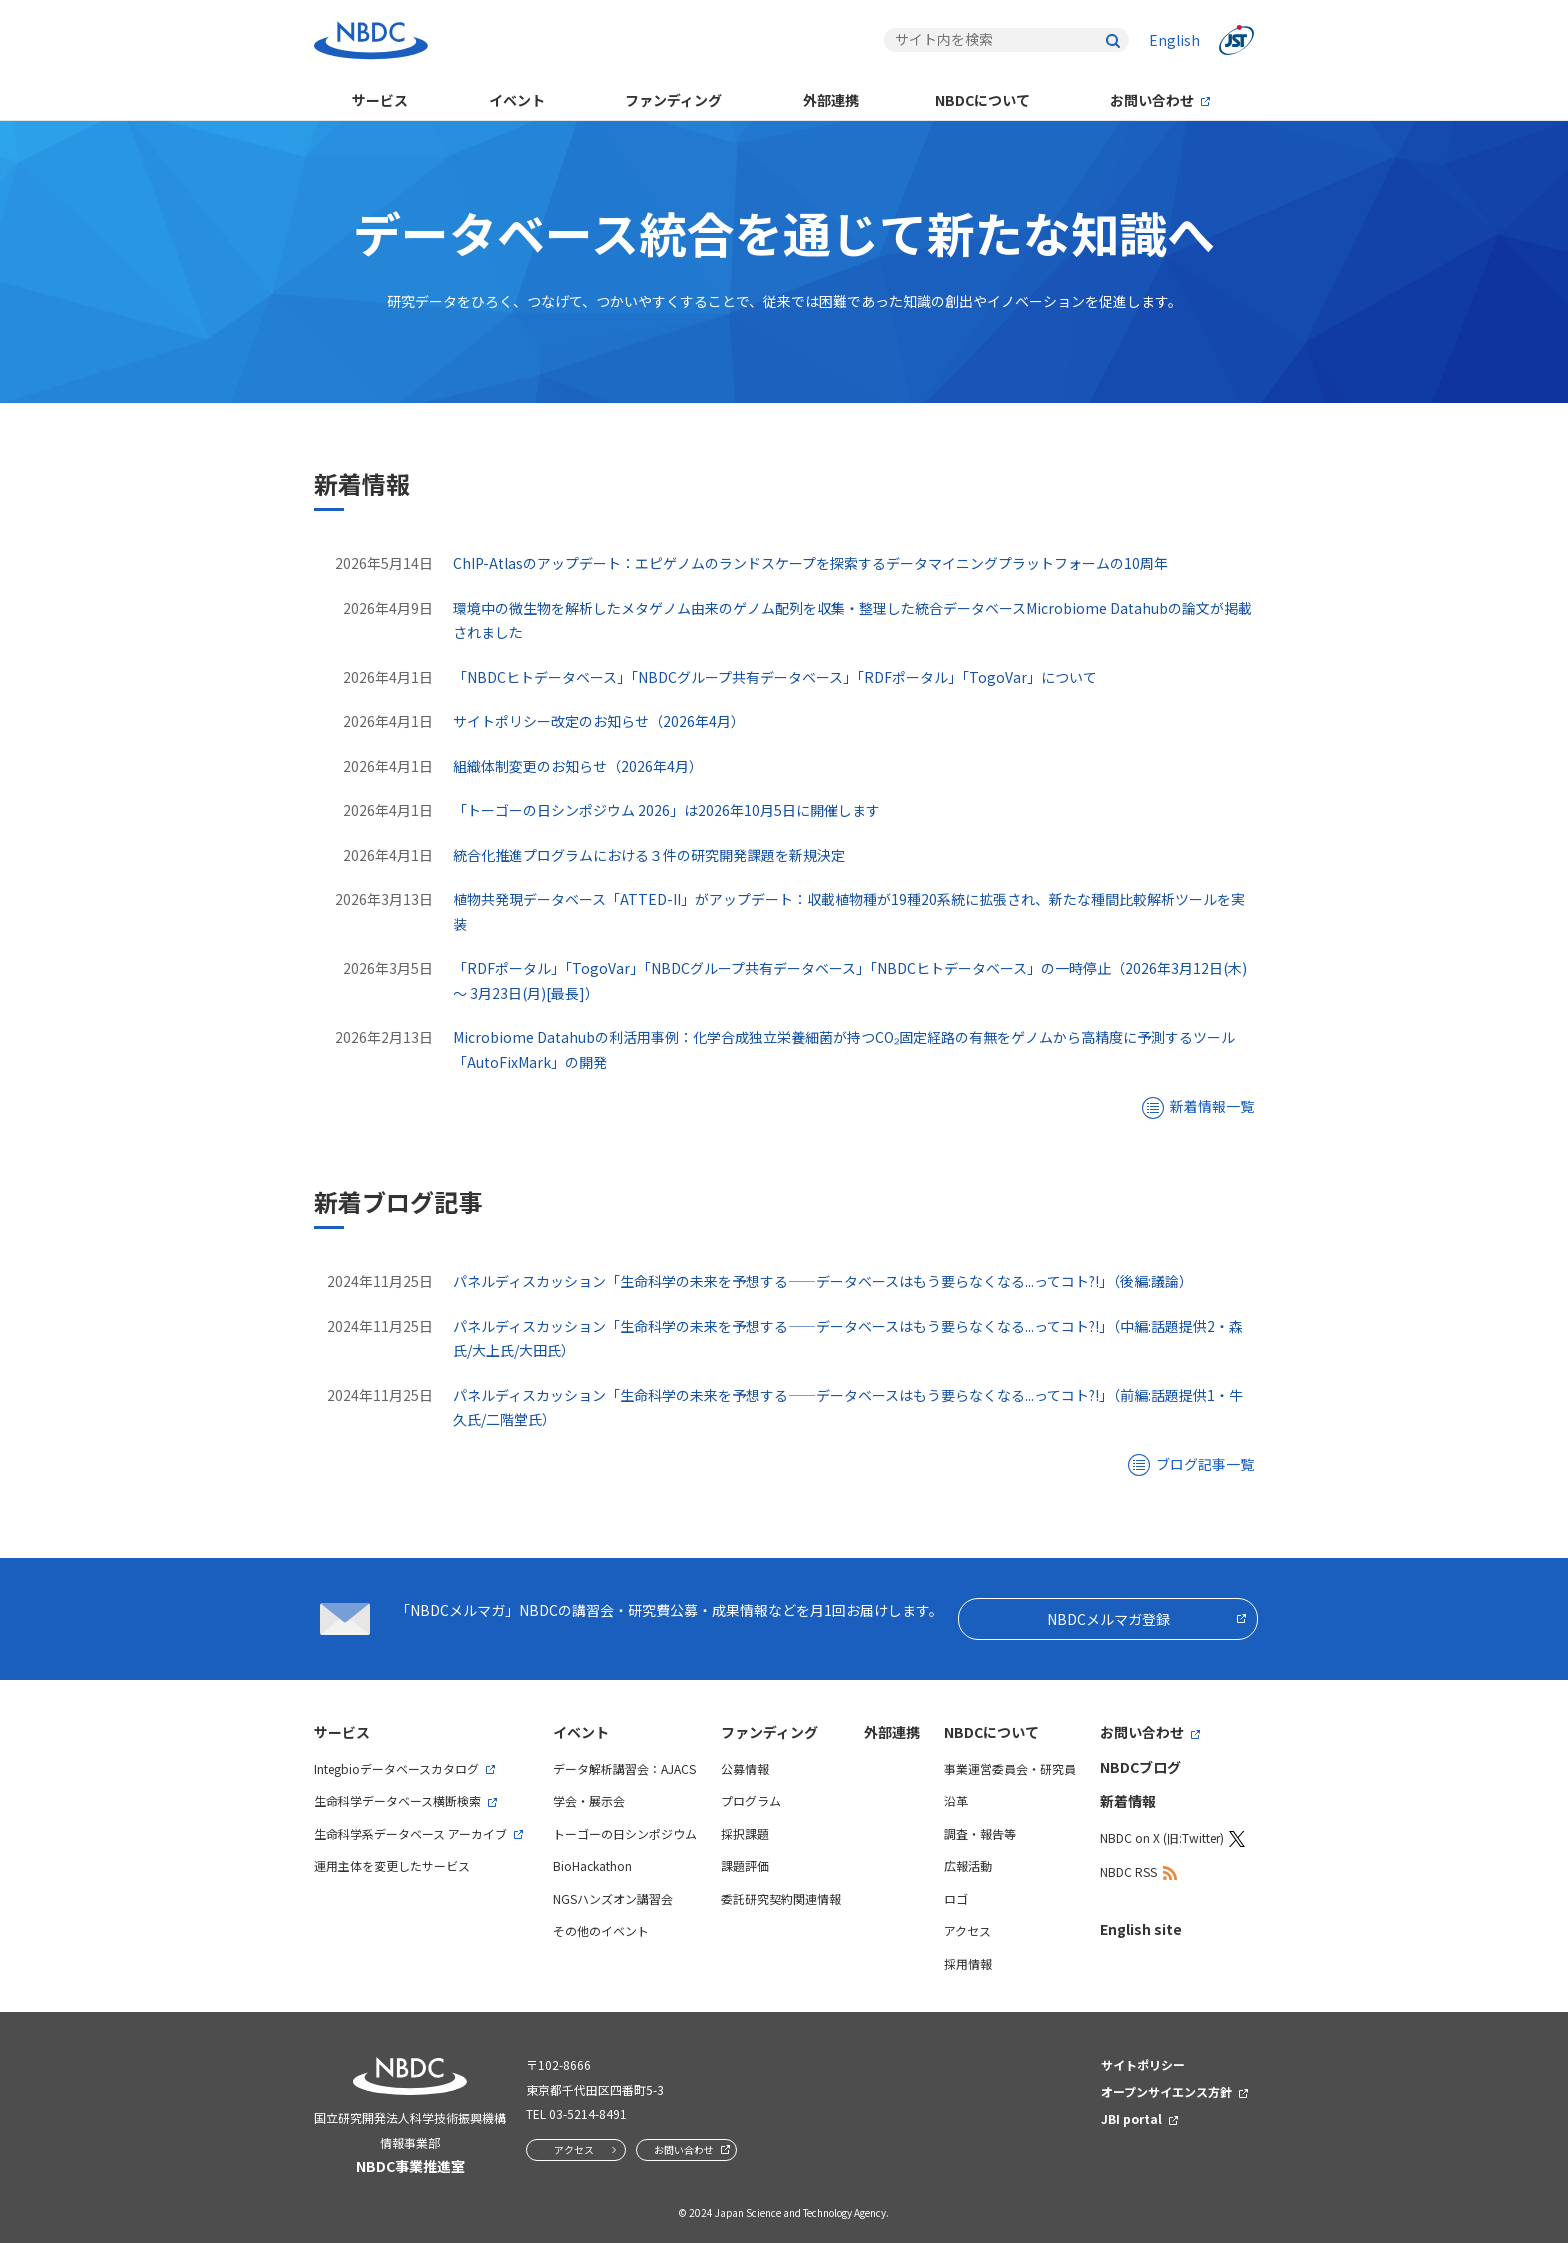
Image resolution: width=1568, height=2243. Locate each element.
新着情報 (1128, 1801)
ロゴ (956, 1898)
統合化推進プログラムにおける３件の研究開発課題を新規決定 (649, 855)
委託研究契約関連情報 (781, 1898)
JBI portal (1131, 2118)
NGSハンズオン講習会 (613, 1898)
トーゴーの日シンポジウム (625, 1833)
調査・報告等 (980, 1833)
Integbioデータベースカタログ (396, 1768)
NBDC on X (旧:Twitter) (1162, 1837)
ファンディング (673, 100)
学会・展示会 (589, 1800)
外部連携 (831, 100)
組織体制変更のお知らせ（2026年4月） (578, 766)
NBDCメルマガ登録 (1108, 1619)
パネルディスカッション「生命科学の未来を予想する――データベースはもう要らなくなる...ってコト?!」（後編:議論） (823, 1281)
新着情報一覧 (1212, 1106)
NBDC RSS (1128, 1871)
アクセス (967, 1930)
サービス (380, 100)
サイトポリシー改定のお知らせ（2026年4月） (599, 721)
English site (1141, 1929)
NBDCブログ (1140, 1767)
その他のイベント (601, 1930)
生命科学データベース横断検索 (397, 1800)
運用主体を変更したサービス (392, 1865)
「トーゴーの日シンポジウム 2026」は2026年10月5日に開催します (666, 810)
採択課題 (745, 1833)
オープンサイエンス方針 (1166, 2091)
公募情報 (745, 1768)
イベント (517, 100)
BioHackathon (592, 1865)
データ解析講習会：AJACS (624, 1768)
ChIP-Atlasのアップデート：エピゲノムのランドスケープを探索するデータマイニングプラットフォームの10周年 (810, 563)
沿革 (956, 1800)
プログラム (751, 1800)
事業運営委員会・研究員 (1010, 1768)
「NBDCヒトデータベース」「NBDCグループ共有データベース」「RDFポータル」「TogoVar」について (775, 677)
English (1174, 40)
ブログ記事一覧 (1205, 1464)
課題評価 (745, 1865)
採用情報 (968, 1963)
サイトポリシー (1143, 2064)
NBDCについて (982, 100)
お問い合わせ (1152, 100)
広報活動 (968, 1865)
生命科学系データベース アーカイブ (410, 1833)
